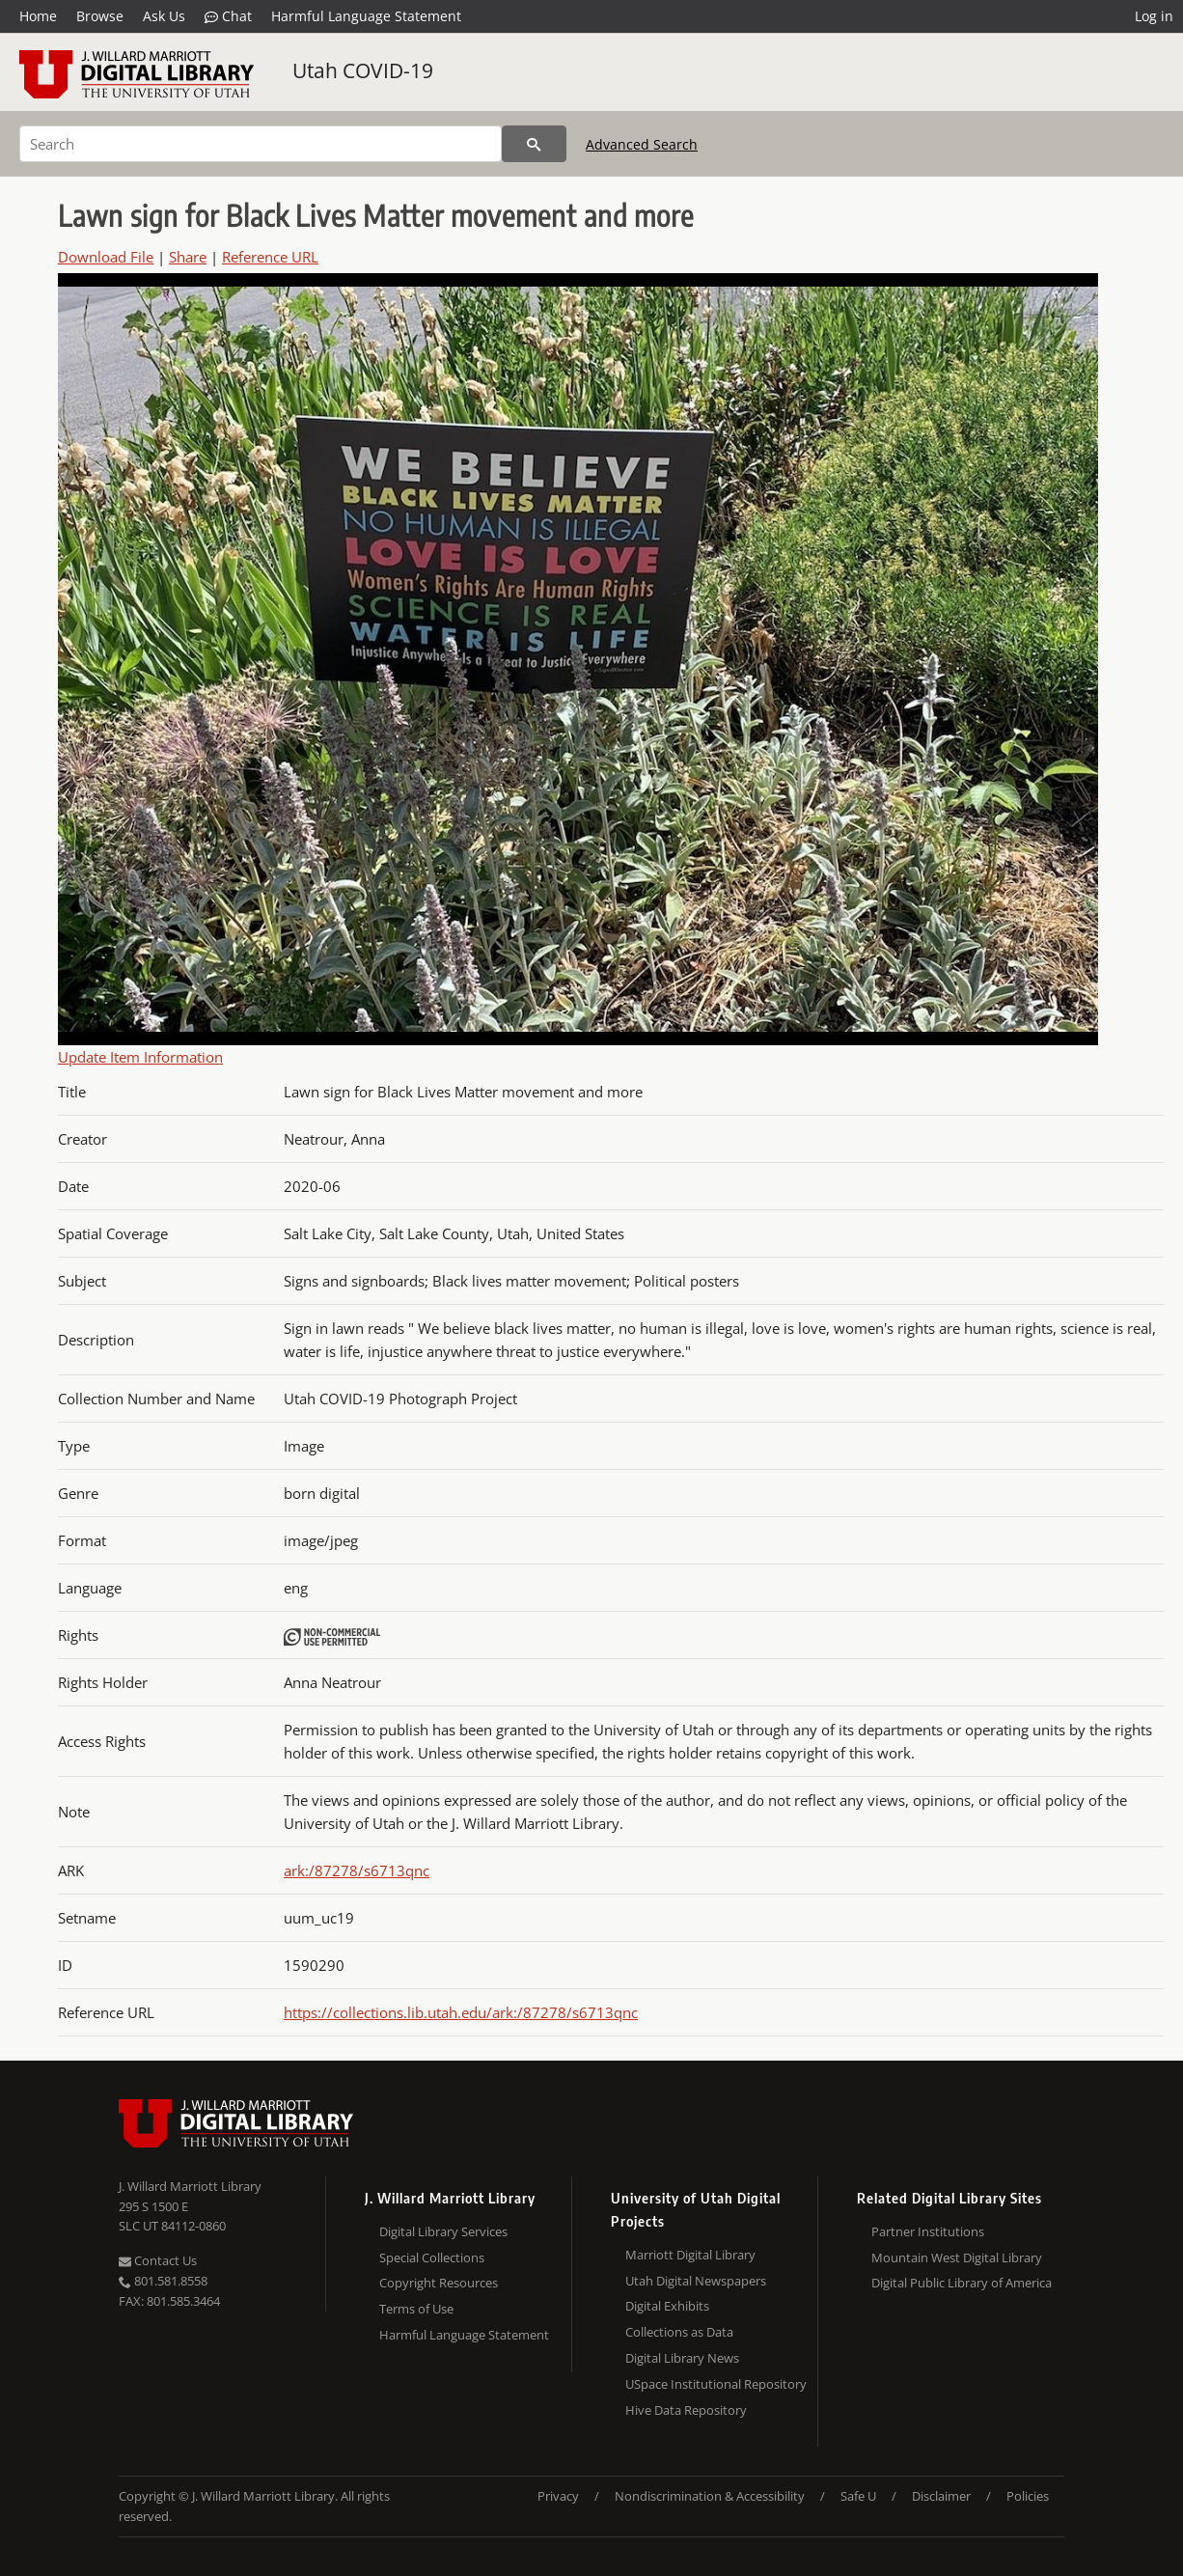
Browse (100, 16)
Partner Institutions (927, 2231)
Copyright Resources (438, 2282)
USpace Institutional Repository (716, 2384)
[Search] (260, 143)
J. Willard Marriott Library (190, 2186)
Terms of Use (416, 2308)
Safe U (858, 2496)
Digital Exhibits (667, 2305)
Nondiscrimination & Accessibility (710, 2496)
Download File (105, 256)
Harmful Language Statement (366, 16)
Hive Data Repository (686, 2410)
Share (187, 256)
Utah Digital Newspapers (695, 2280)
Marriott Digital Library (690, 2254)
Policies (1027, 2496)
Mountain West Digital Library (956, 2257)
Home (38, 16)
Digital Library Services (443, 2231)
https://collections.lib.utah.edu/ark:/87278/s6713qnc (461, 2012)
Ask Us (164, 16)
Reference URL (270, 256)
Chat (228, 16)
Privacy (558, 2496)
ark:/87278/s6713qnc (356, 1870)
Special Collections (431, 2257)
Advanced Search (642, 144)
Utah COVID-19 (362, 70)
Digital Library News (682, 2358)
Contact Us (158, 2260)
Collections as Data (679, 2332)
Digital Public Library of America (961, 2282)
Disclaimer (941, 2496)
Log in (1154, 16)
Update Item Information (140, 1056)
